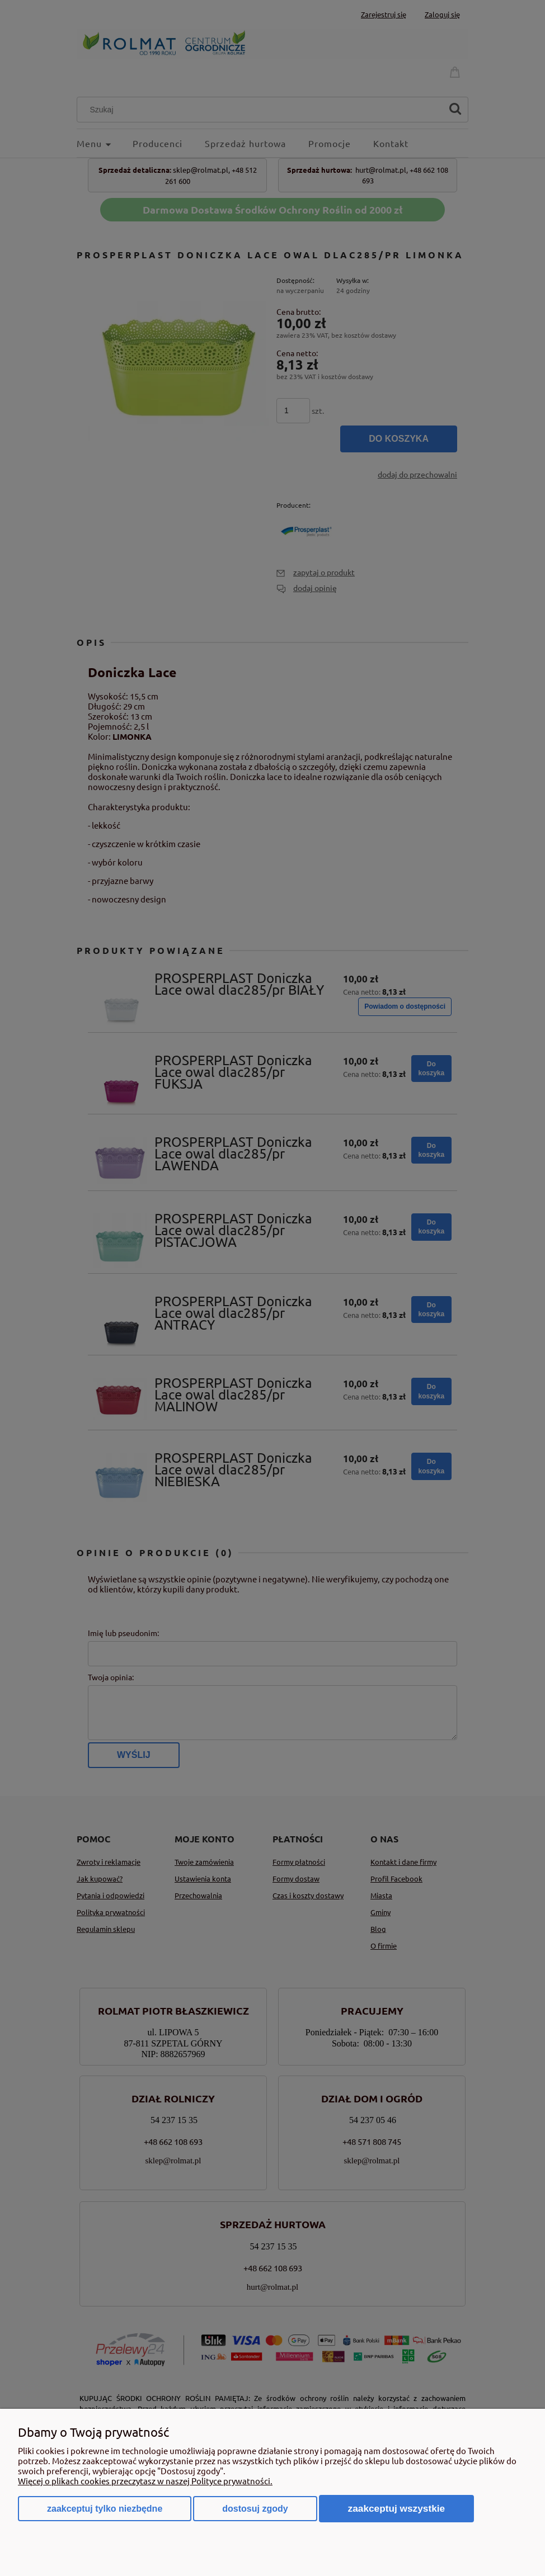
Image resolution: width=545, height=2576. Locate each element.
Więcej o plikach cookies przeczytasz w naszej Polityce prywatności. (145, 2480)
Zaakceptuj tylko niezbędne (104, 2508)
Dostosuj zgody (255, 2508)
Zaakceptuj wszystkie (396, 2508)
